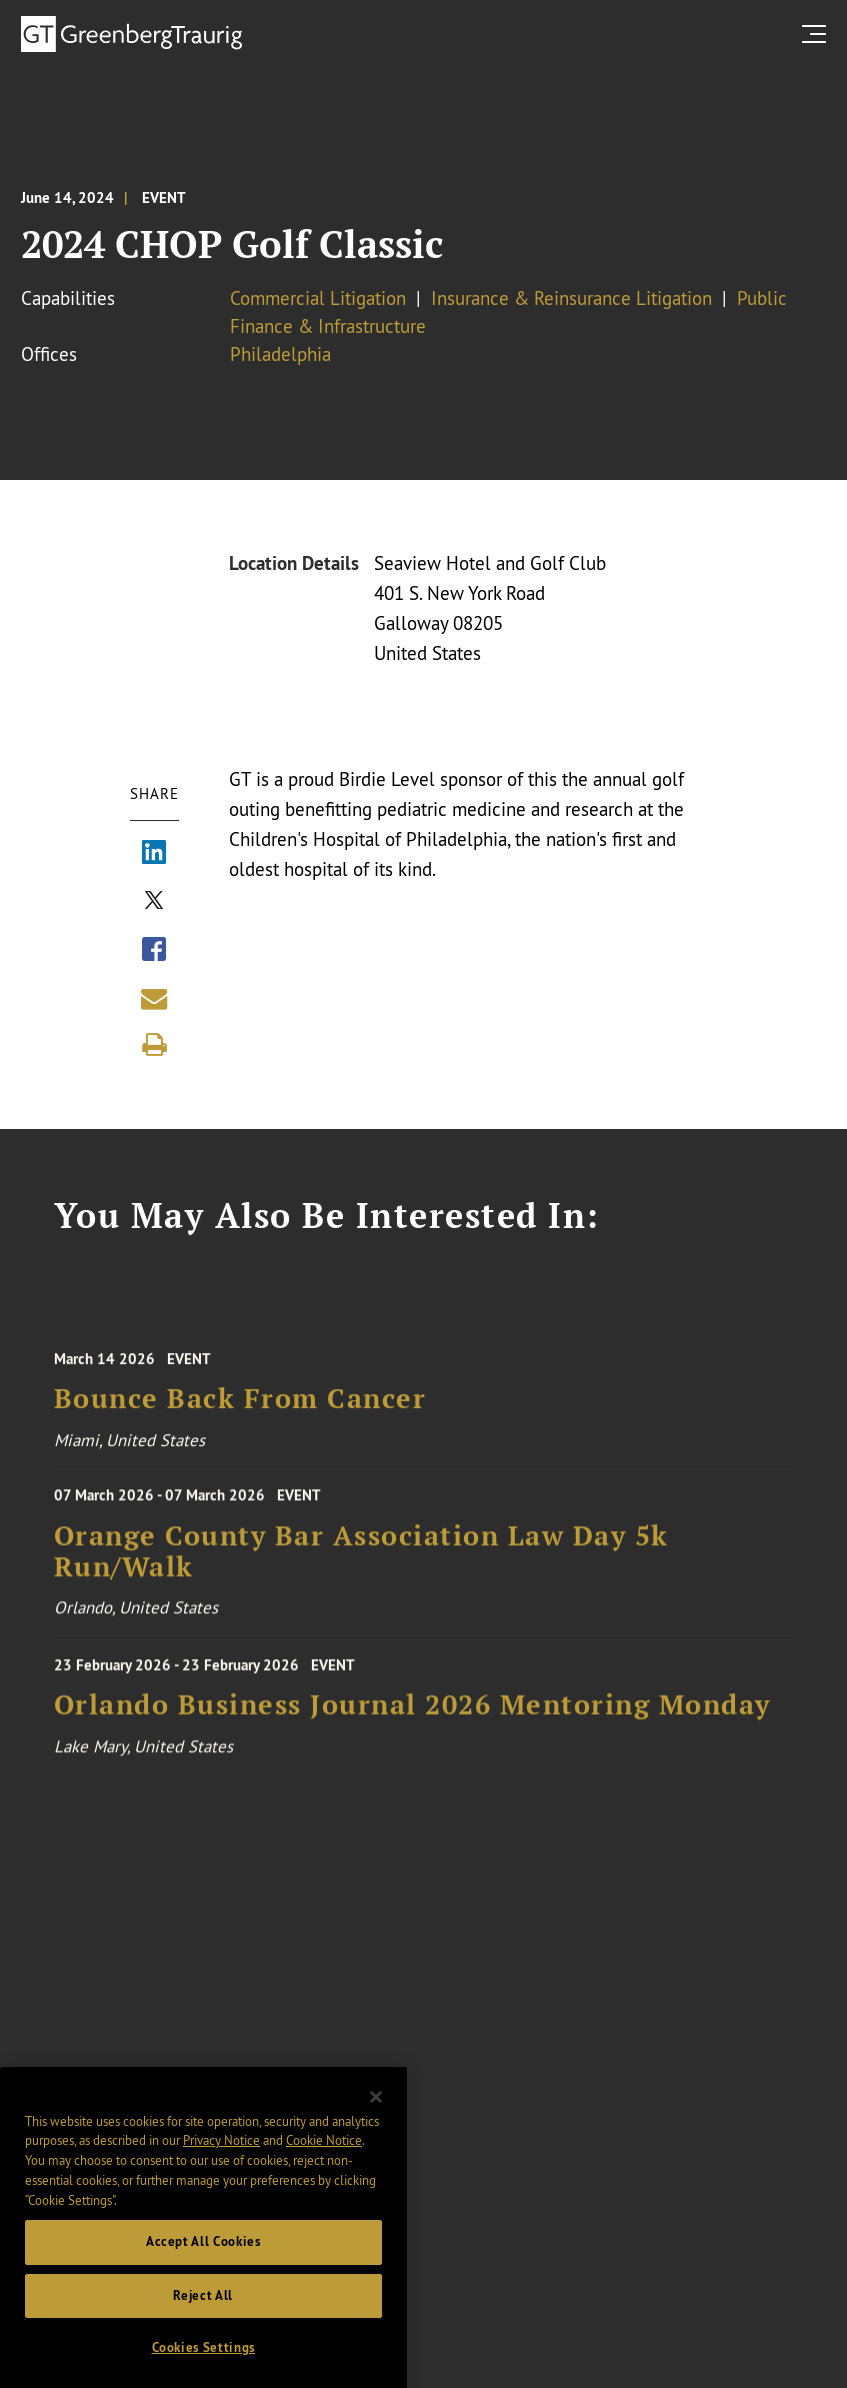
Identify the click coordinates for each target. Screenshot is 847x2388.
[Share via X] (154, 903)
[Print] (154, 1045)
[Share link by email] (154, 999)
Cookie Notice (324, 2195)
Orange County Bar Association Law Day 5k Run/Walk (361, 1573)
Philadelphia (280, 354)
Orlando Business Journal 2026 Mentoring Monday (412, 1730)
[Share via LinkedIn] (154, 855)
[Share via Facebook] (154, 952)
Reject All (203, 2350)
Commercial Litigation (318, 298)
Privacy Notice (221, 2195)
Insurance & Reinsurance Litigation (571, 298)
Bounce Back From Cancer (240, 1424)
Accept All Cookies (203, 2296)
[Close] (376, 2152)
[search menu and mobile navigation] (818, 33)
